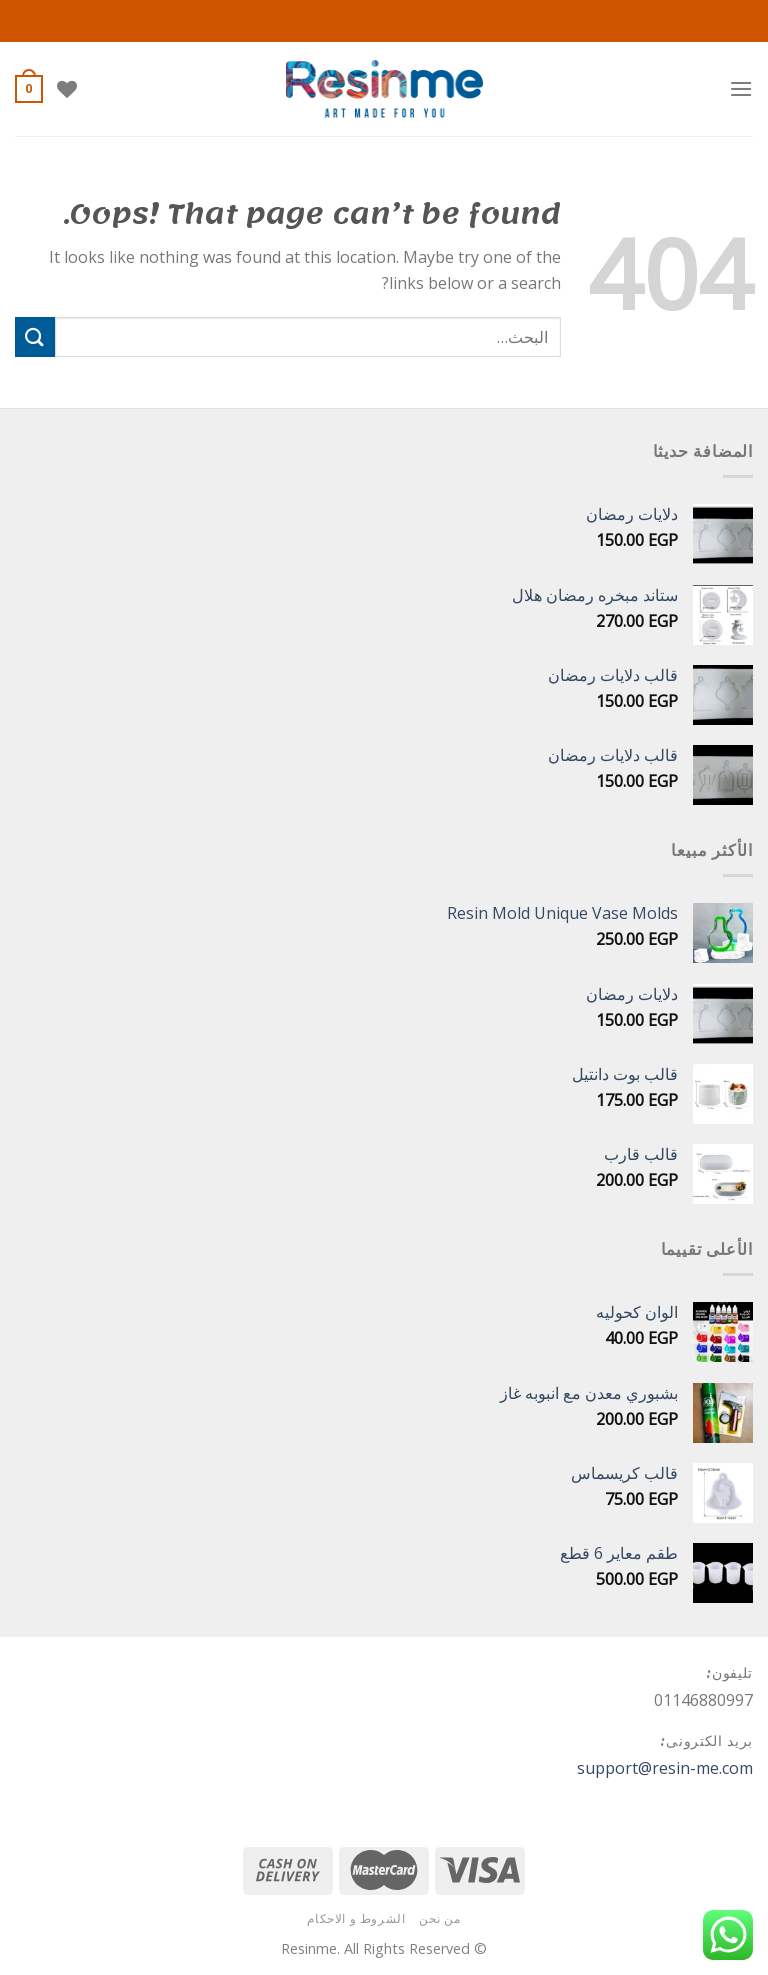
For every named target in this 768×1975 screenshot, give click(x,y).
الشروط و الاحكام (356, 1918)
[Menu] (741, 88)
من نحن (440, 1918)
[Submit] (35, 336)
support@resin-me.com (665, 1768)
